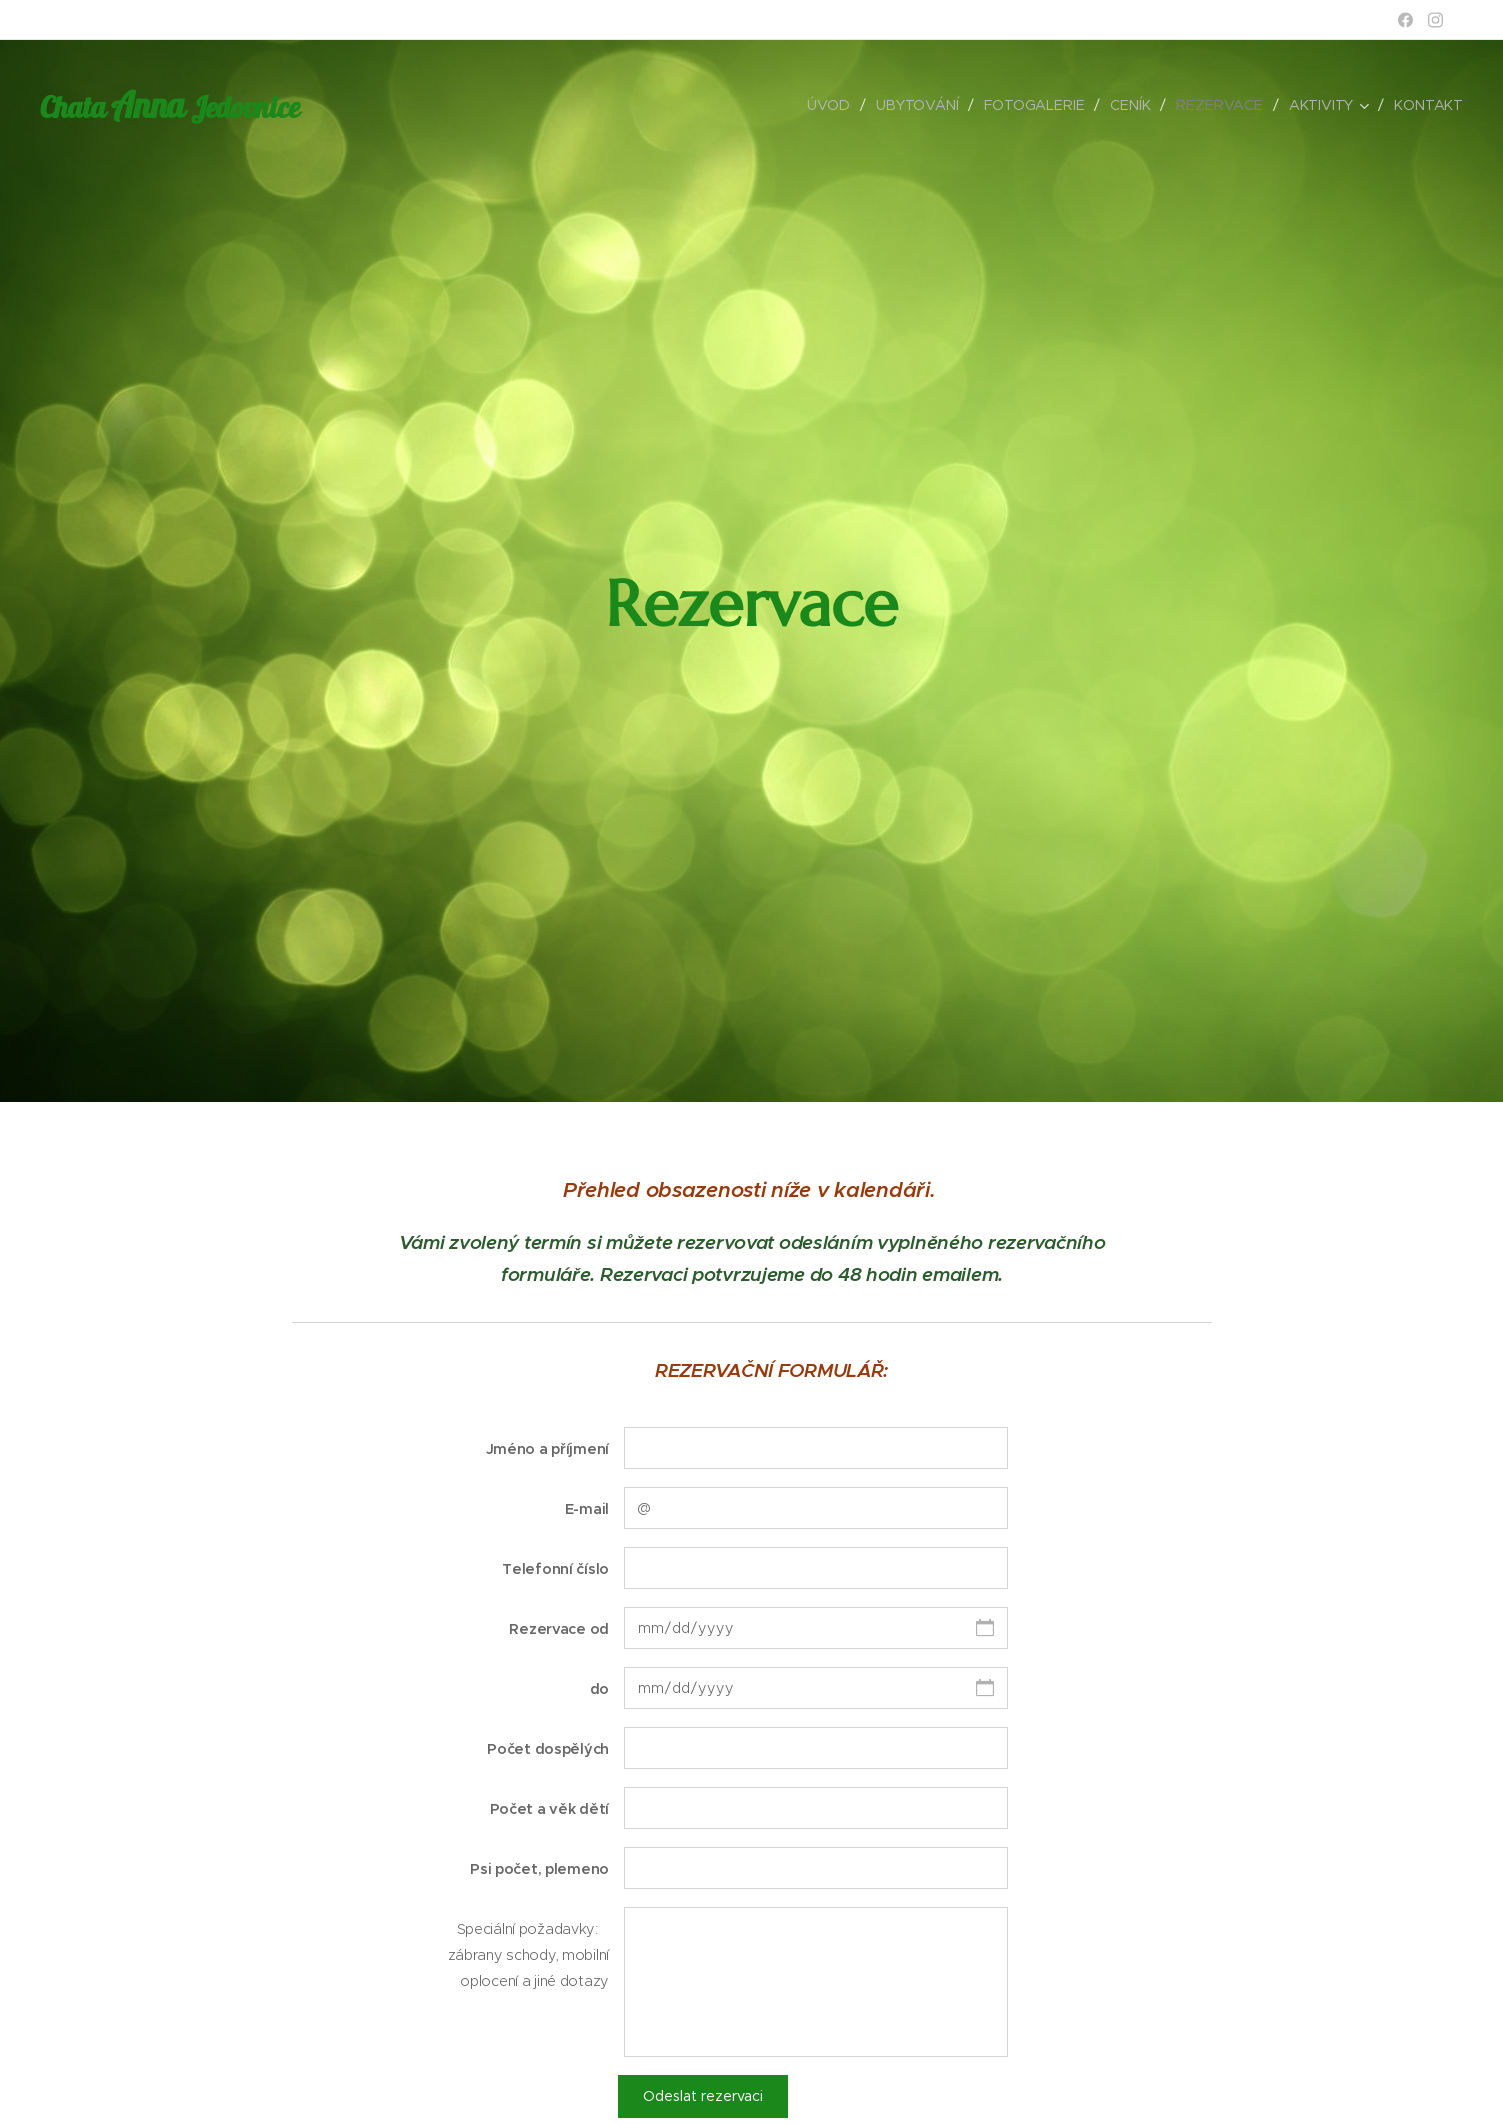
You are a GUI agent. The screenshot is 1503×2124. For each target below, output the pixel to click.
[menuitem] (830, 105)
